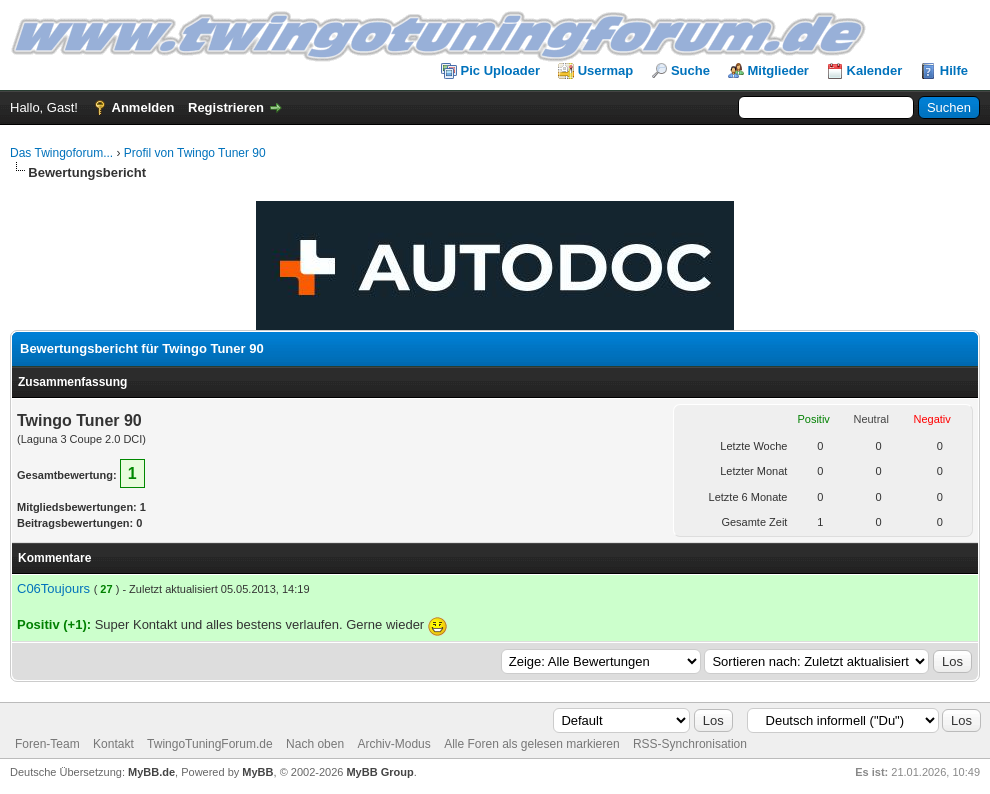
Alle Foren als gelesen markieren (531, 744)
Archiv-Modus (393, 744)
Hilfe (954, 70)
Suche (690, 70)
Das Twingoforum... (61, 153)
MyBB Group (379, 772)
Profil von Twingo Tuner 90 (195, 153)
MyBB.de (151, 772)
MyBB (257, 772)
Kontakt (113, 744)
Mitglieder (778, 70)
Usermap (606, 70)
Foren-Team (47, 744)
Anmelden (143, 107)
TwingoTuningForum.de (210, 744)
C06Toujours (53, 588)
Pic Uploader (500, 70)
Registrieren (226, 107)
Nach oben (315, 744)
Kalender (875, 70)
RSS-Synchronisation (690, 744)
